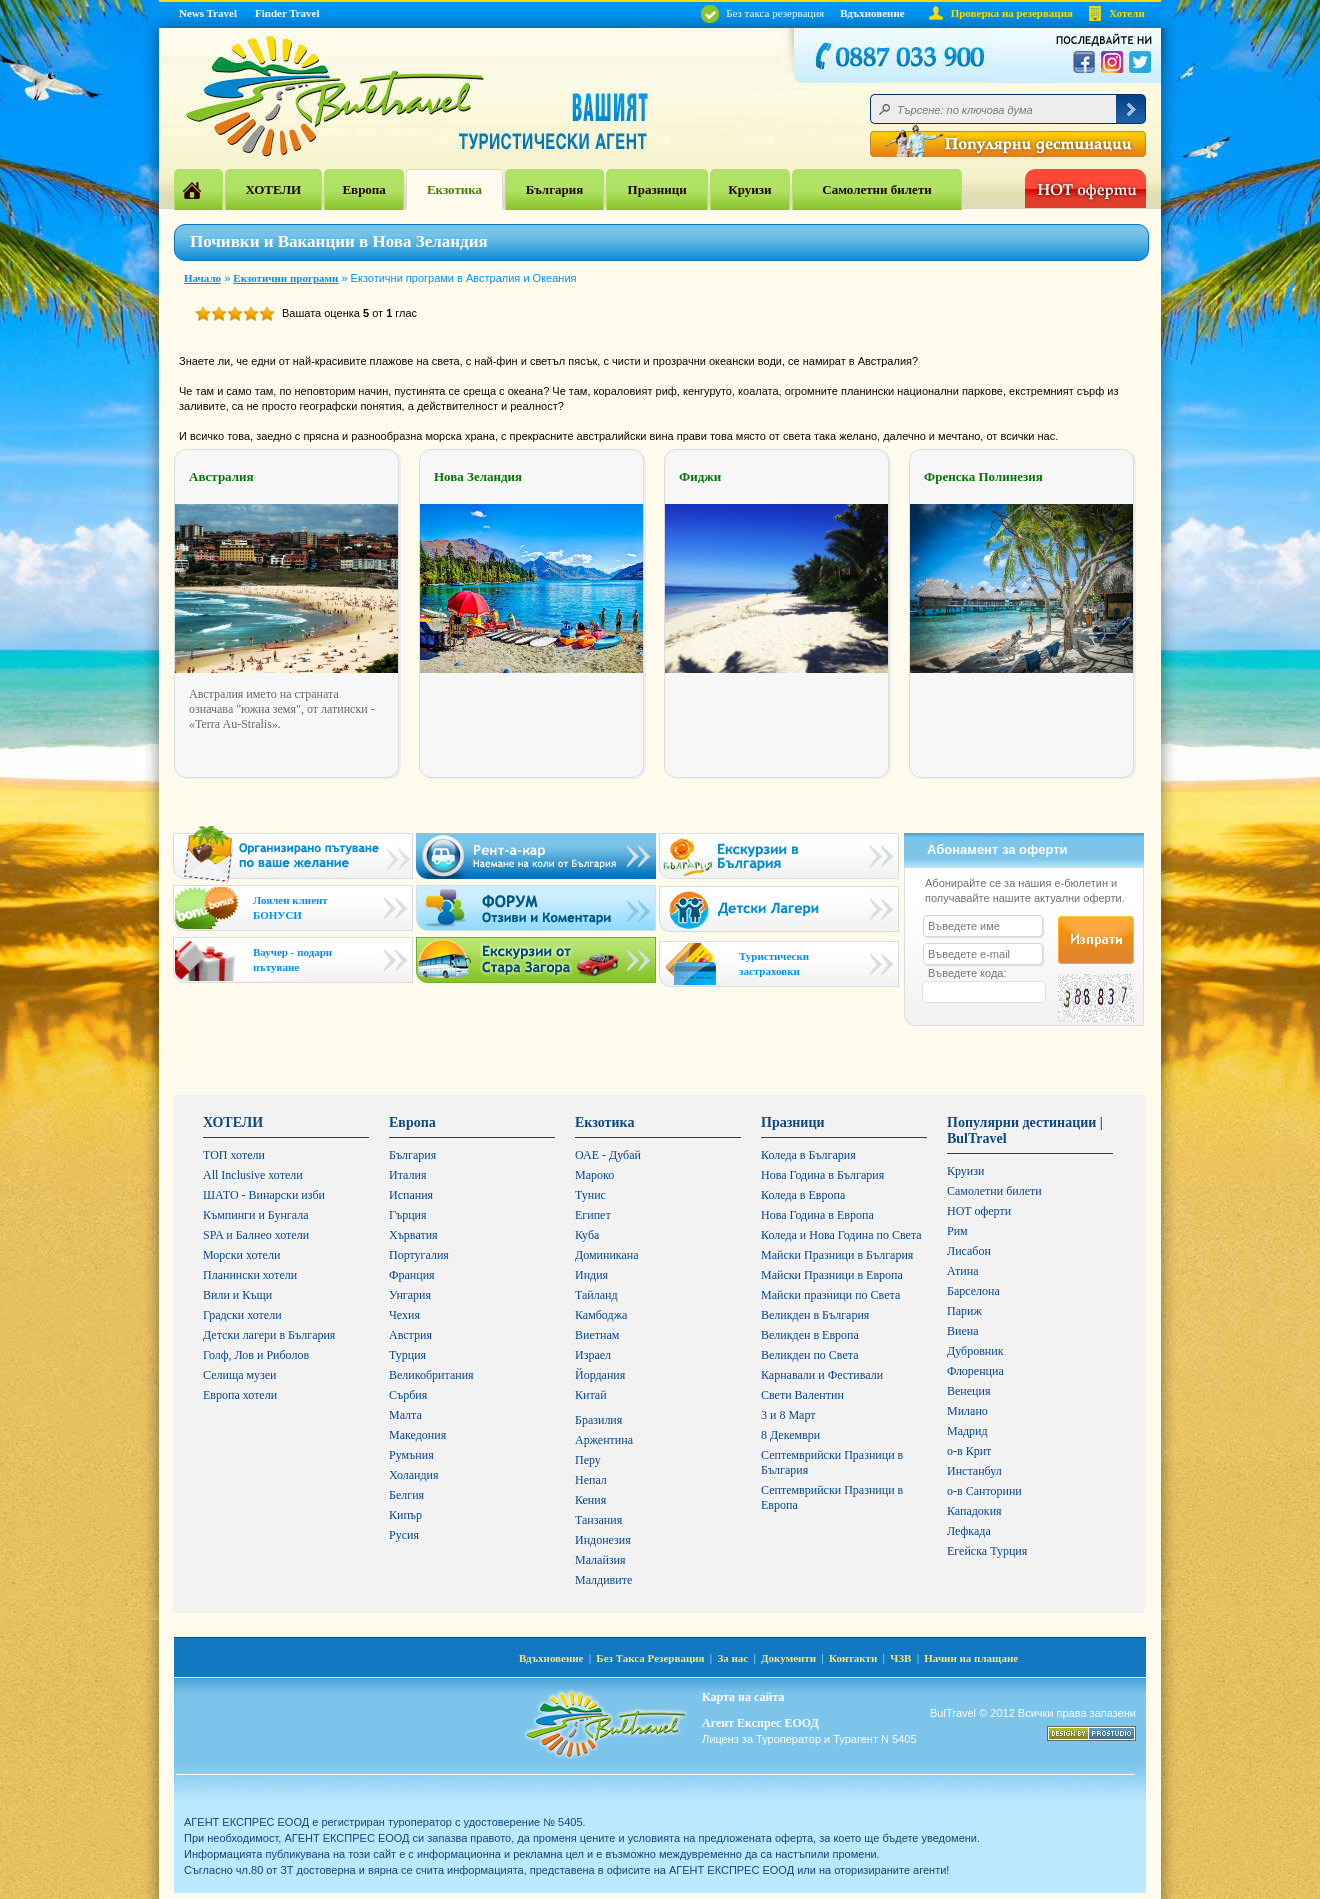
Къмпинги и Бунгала (256, 1215)
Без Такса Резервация (650, 1658)
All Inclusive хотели (253, 1175)
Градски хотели (242, 1315)
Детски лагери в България (269, 1335)
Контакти (853, 1658)
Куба (587, 1235)
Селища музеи (240, 1375)
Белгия (406, 1495)
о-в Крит (969, 1451)
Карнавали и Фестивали (822, 1375)
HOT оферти (979, 1211)
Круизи (749, 189)
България (555, 189)
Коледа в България (808, 1155)
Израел (593, 1355)
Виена (963, 1331)
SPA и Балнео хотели (256, 1235)
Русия (404, 1535)
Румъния (411, 1455)
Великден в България (815, 1315)
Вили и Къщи (237, 1295)
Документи (788, 1658)
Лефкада (969, 1531)
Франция (412, 1275)
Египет (593, 1215)
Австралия (221, 476)
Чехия (404, 1315)
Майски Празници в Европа (832, 1275)
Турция (407, 1355)
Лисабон (969, 1251)
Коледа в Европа (803, 1195)
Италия (407, 1175)
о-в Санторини (984, 1491)
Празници (657, 189)
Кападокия (974, 1511)
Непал (591, 1480)
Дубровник (975, 1351)
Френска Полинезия (983, 476)
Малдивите (603, 1580)
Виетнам (597, 1335)
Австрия (410, 1335)
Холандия (414, 1475)
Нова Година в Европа (817, 1215)
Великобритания (431, 1375)
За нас (732, 1658)
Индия (591, 1275)
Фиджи (700, 476)
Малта (405, 1415)
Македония (417, 1435)
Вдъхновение (872, 13)
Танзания (598, 1520)
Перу (588, 1460)
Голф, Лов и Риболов (256, 1355)
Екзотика (454, 189)
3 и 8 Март (788, 1415)
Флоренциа (975, 1371)
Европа (363, 189)
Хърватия (413, 1235)
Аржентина (604, 1440)
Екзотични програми (285, 278)
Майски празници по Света (830, 1295)
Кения (590, 1500)
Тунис (590, 1195)
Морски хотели (241, 1255)
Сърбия (408, 1395)
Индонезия (603, 1540)
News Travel (208, 13)
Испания (411, 1195)
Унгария (410, 1295)
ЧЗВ (900, 1658)
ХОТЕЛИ (273, 189)
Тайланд (596, 1295)
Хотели (1127, 13)
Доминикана (607, 1255)
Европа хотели (240, 1395)
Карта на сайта (743, 1697)
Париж (964, 1311)
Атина (962, 1271)
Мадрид (967, 1431)
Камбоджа (601, 1315)
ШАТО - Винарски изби (264, 1195)
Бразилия (598, 1420)
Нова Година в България (822, 1175)
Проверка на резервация (1012, 13)
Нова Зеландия (478, 476)
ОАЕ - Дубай (608, 1155)
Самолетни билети (877, 189)
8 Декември (790, 1435)
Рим (957, 1231)
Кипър (405, 1515)
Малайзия (600, 1560)
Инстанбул (974, 1471)
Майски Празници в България (837, 1255)
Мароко (594, 1175)
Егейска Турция (987, 1551)
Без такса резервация (762, 13)
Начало (202, 278)
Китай (591, 1395)
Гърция (408, 1215)
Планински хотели (250, 1275)
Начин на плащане (971, 1658)
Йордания (600, 1375)
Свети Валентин (802, 1395)
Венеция (968, 1391)
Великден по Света (810, 1355)
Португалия (419, 1255)
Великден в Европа (810, 1335)
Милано (967, 1411)
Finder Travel (287, 13)
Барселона (973, 1291)
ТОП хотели (234, 1155)
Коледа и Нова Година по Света (841, 1235)
